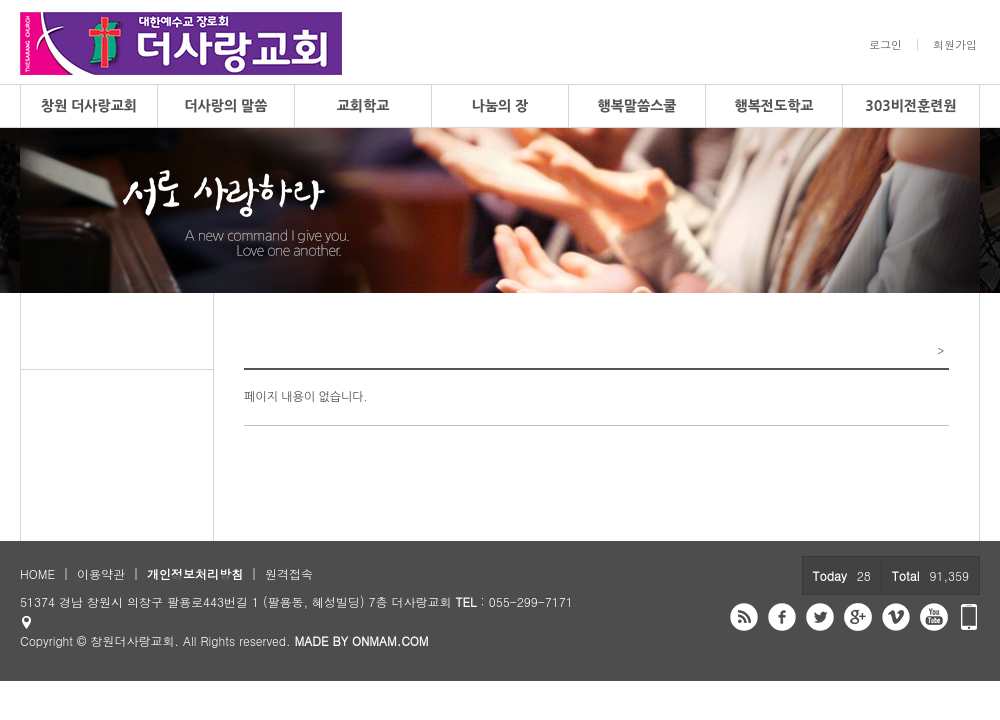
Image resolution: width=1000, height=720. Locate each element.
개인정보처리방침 (195, 573)
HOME (37, 573)
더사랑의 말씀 (226, 106)
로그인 (885, 45)
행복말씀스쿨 (637, 106)
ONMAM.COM (390, 640)
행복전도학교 (774, 106)
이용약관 (101, 573)
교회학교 (363, 106)
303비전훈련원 (910, 106)
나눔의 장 (500, 106)
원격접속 (289, 573)
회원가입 (955, 45)
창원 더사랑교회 (89, 106)
